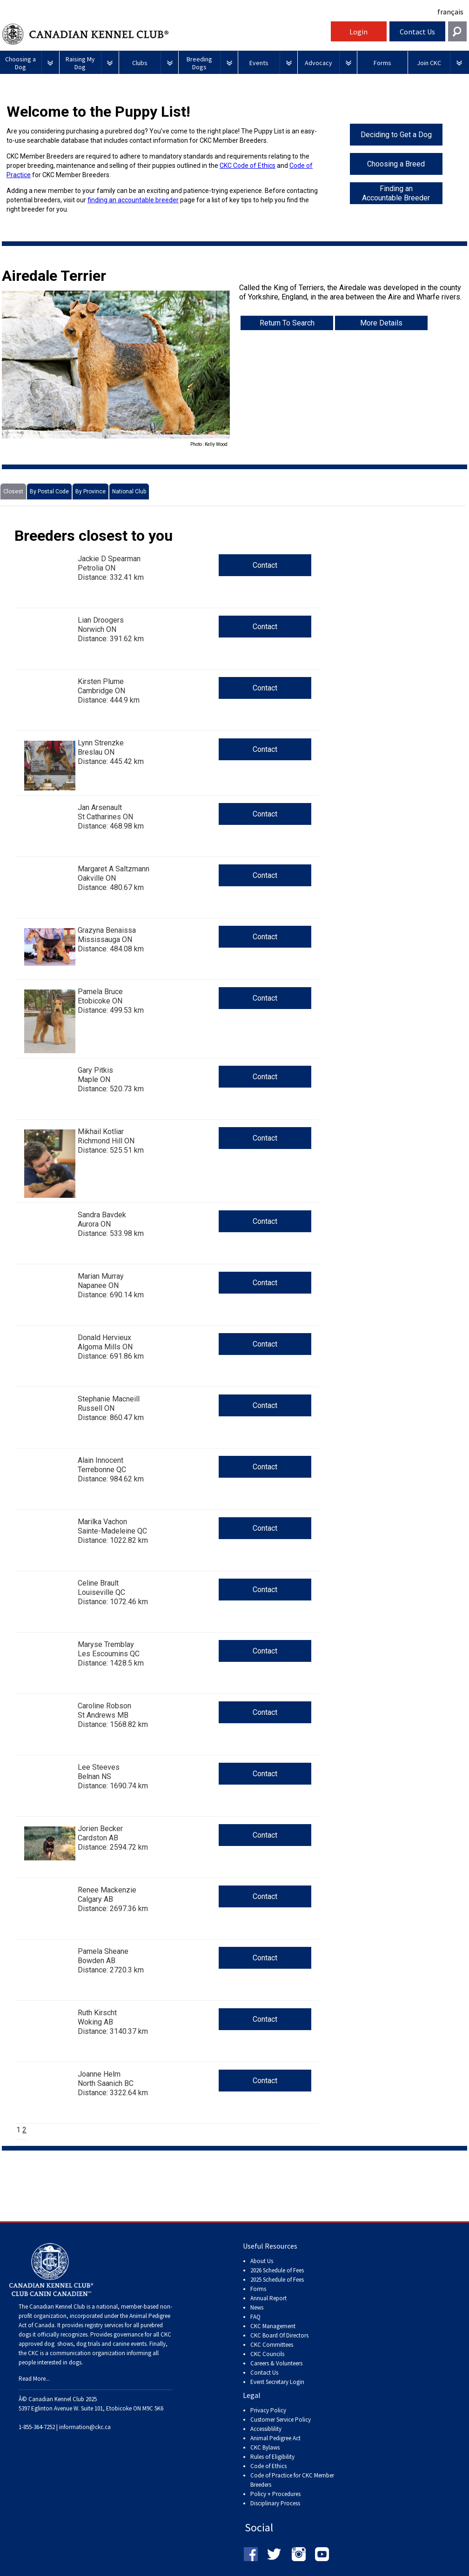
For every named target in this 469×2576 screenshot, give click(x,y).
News (256, 2307)
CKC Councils (267, 2354)
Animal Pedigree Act (275, 2438)
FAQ (255, 2317)
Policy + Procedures (275, 2494)
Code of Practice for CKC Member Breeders (292, 2480)
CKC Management (272, 2326)
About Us (261, 2261)
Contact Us (417, 31)
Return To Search (287, 323)
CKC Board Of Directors (279, 2335)
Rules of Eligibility (272, 2457)
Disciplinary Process (275, 2503)
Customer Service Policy (280, 2419)
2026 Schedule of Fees (277, 2270)
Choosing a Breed (396, 163)
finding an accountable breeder (133, 200)
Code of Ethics (268, 2466)
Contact (265, 565)
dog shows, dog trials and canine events (95, 2344)
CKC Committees (271, 2345)
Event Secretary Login (277, 2382)
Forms (258, 2289)
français (450, 11)
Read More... (34, 2379)
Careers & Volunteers (276, 2363)
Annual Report (268, 2298)
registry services (103, 2325)
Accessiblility (265, 2429)
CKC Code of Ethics (247, 165)
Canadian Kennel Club (165, 34)
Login (358, 31)
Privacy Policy (268, 2410)
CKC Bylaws (265, 2447)
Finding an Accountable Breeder (396, 193)
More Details (381, 323)
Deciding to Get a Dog (396, 134)
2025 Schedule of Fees (277, 2280)
